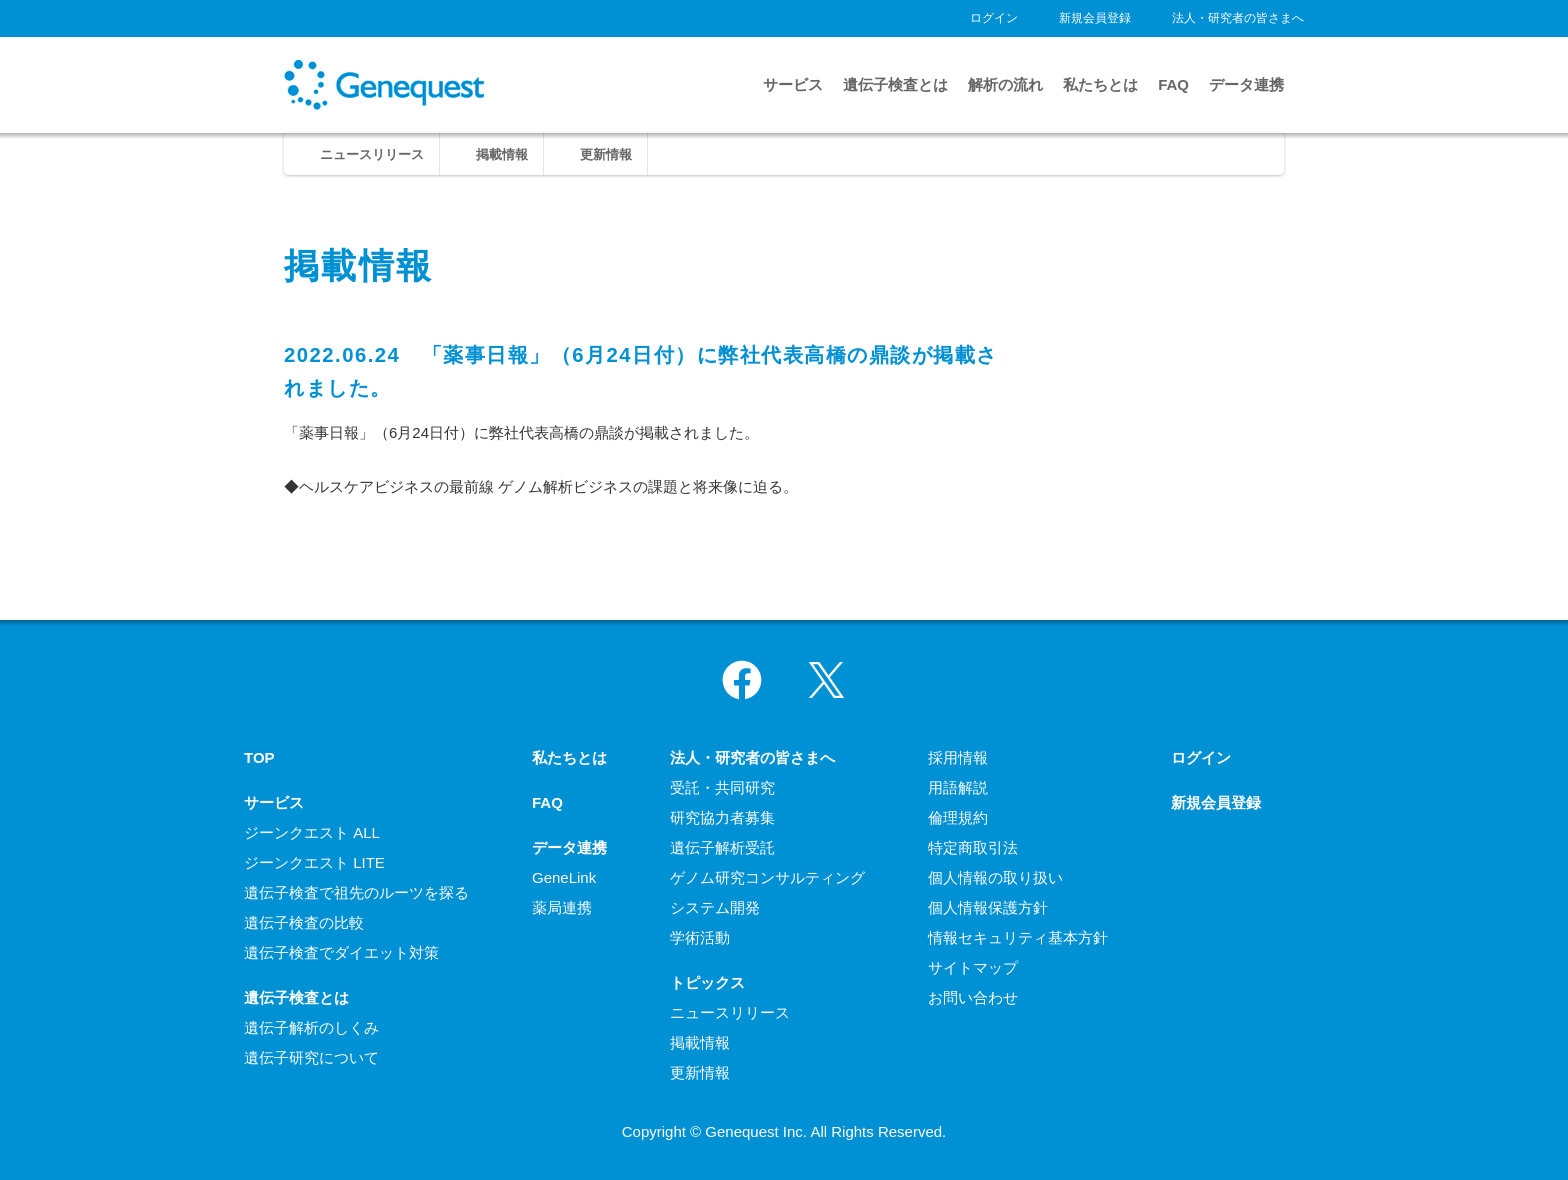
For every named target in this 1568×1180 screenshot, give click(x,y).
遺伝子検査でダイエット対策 (341, 952)
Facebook (742, 680)
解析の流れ (1005, 84)
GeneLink (564, 877)
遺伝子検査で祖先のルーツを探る (356, 892)
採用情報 (958, 757)
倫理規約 (958, 817)
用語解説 (958, 787)
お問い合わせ (973, 997)
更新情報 (606, 154)
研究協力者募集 (722, 817)
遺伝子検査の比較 (304, 922)
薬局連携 (562, 907)
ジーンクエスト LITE (314, 862)
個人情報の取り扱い (995, 877)
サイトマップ (973, 967)
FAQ (1173, 84)
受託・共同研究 (722, 787)
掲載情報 (502, 154)
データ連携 (1246, 84)
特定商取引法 (973, 847)
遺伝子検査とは (895, 84)
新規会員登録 (1095, 18)
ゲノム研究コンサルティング (767, 877)
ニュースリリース (372, 154)
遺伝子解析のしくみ (311, 1027)
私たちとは (1100, 84)
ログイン (994, 18)
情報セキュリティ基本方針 (1018, 937)
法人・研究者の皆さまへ (1238, 18)
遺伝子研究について (311, 1057)
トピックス (707, 982)
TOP (259, 757)
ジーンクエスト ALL (312, 832)
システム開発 (715, 907)
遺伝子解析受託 (722, 847)
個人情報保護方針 (988, 907)
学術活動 (700, 937)
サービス (793, 84)
